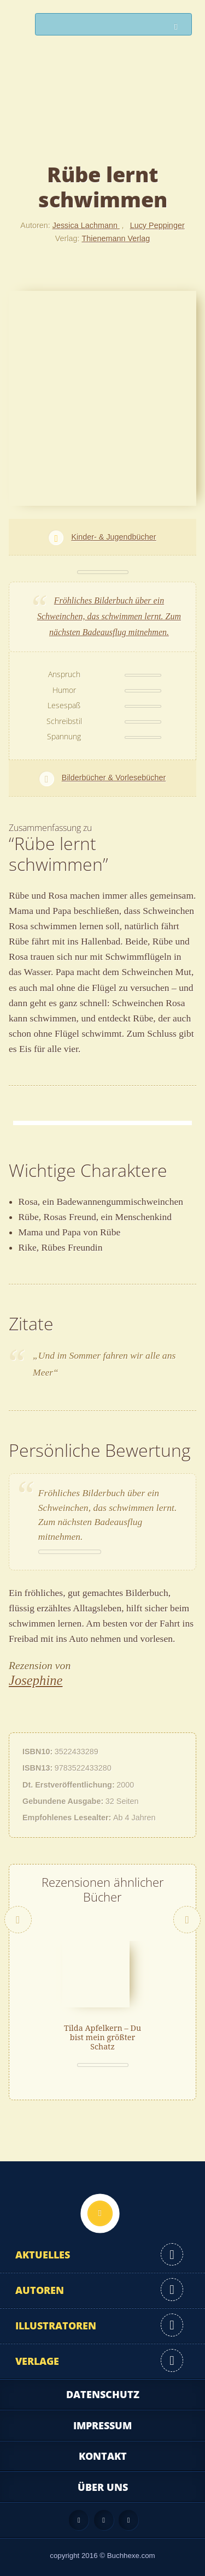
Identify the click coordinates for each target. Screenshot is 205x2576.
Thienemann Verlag (116, 238)
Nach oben (100, 2213)
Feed (79, 2520)
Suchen (178, 27)
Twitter (128, 2520)
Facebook (104, 2520)
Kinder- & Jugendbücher (113, 537)
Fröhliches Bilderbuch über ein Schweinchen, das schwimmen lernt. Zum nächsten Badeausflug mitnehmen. (109, 616)
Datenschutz (102, 2394)
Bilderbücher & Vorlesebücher (114, 777)
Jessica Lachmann (86, 225)
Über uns (103, 2487)
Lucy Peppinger (157, 225)
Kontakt (103, 2456)
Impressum (102, 2425)
